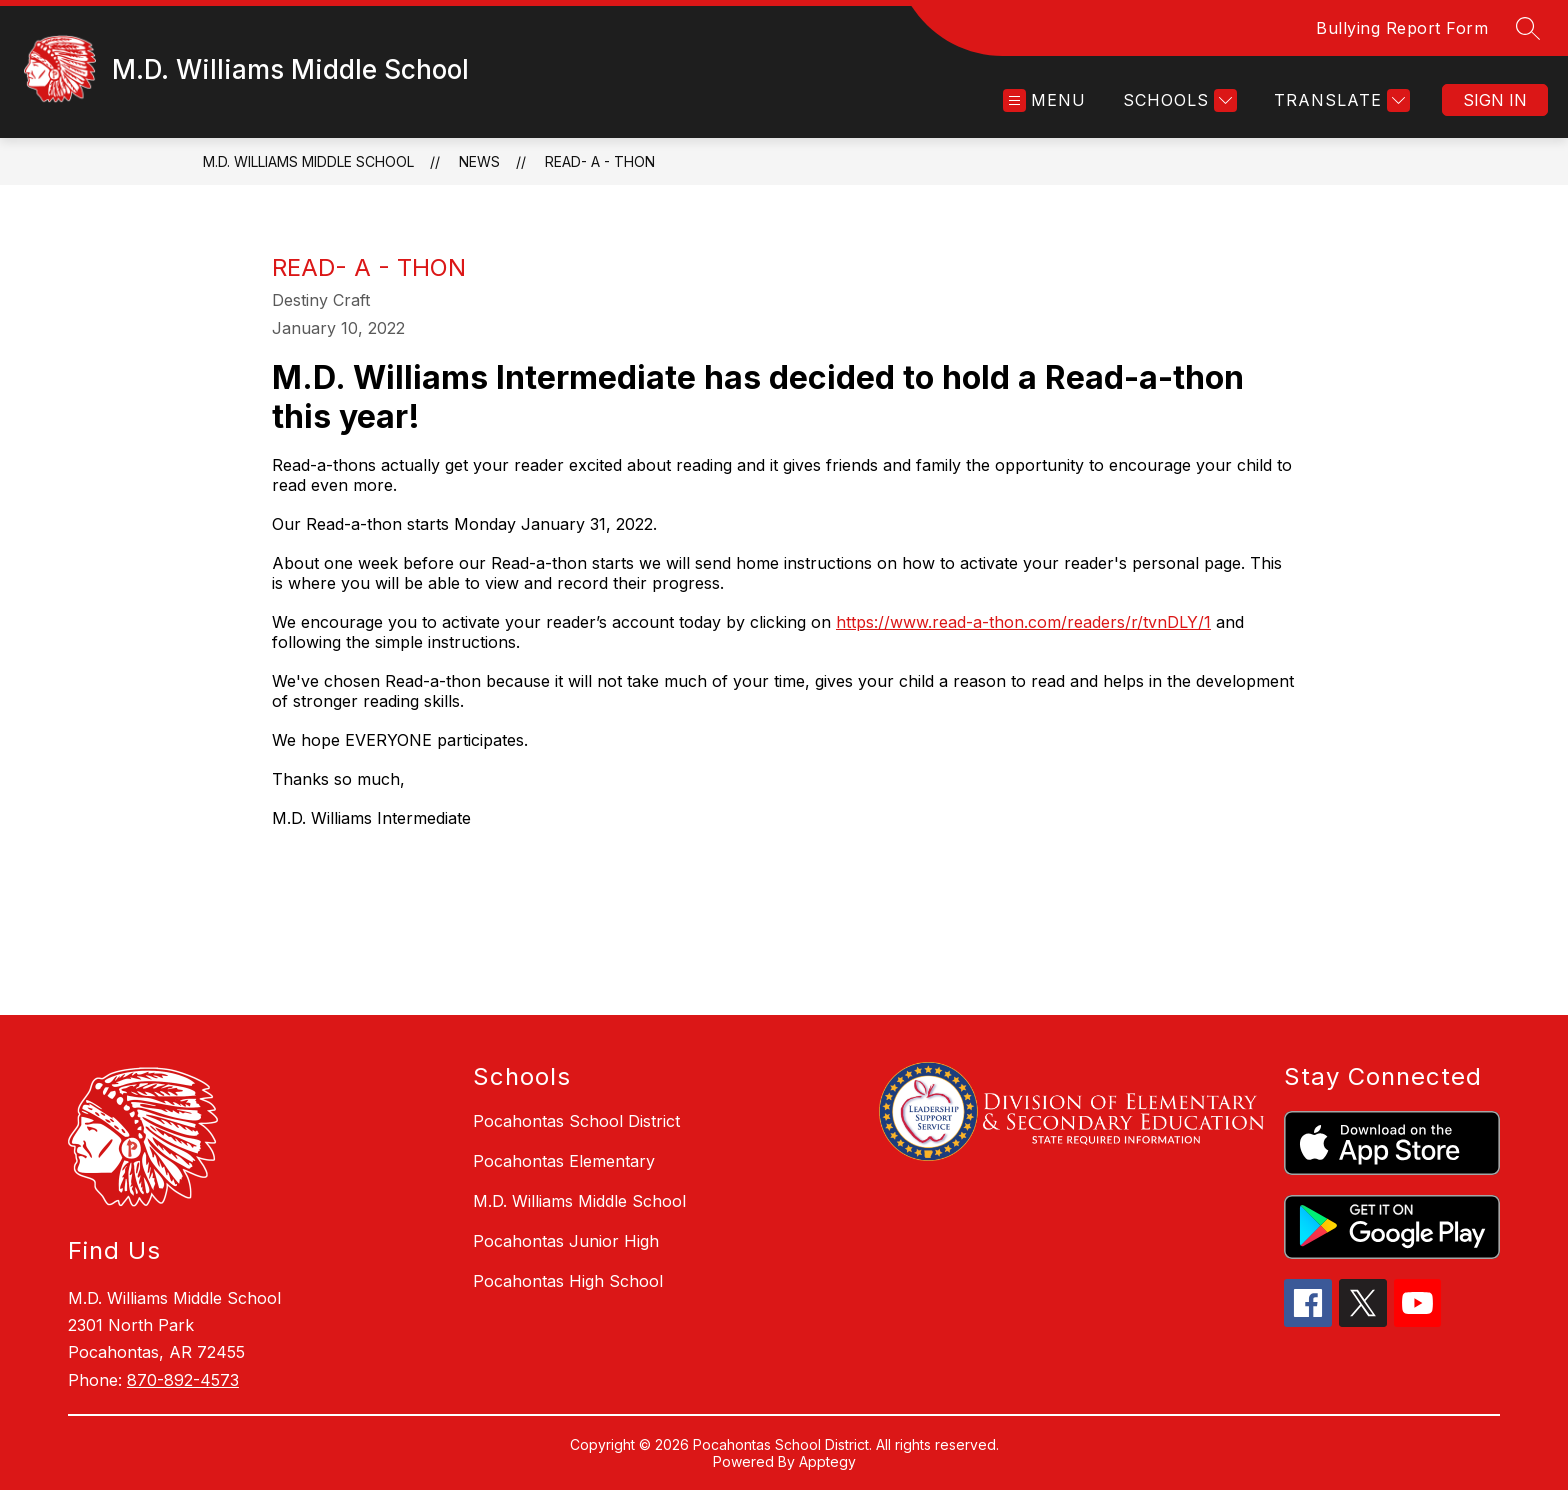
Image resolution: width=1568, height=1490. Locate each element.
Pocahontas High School (568, 1281)
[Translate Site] (1339, 100)
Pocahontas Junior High (566, 1241)
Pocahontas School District (576, 1121)
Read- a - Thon (600, 161)
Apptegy (827, 1461)
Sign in (1495, 100)
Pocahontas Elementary (564, 1161)
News (479, 161)
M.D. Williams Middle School (308, 161)
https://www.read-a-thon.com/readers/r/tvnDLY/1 (1023, 622)
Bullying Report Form (1402, 28)
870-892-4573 (183, 1380)
